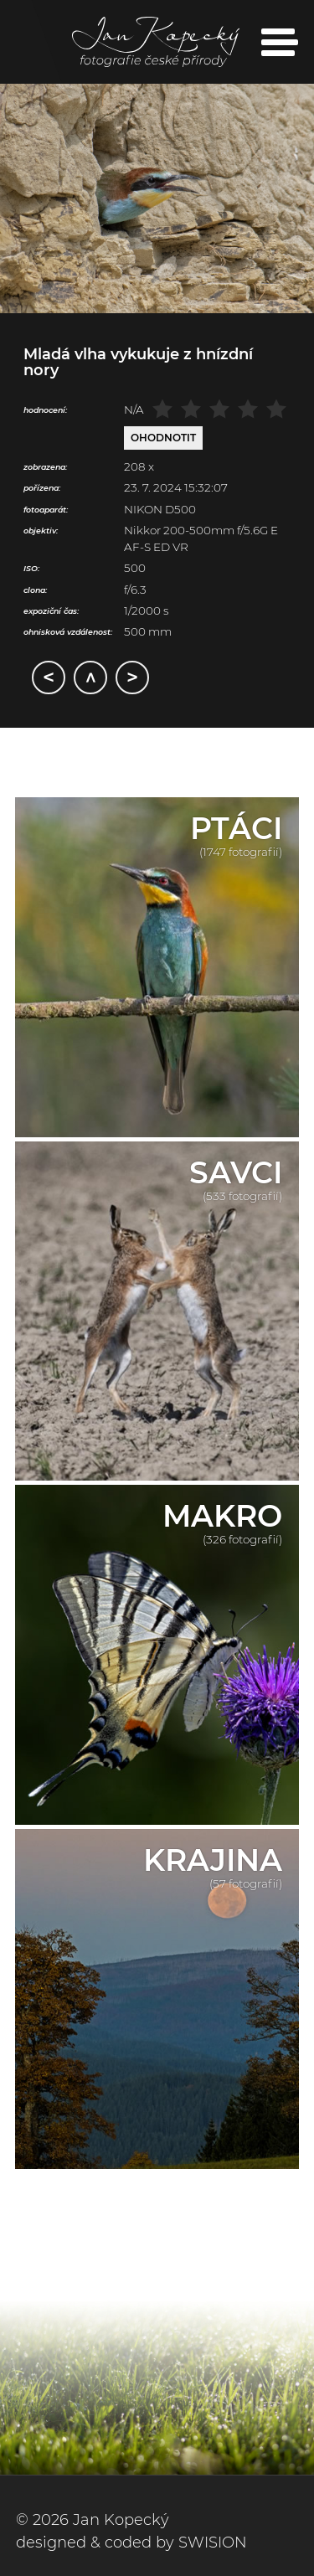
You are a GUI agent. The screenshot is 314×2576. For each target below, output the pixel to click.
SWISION (212, 2542)
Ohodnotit (163, 437)
